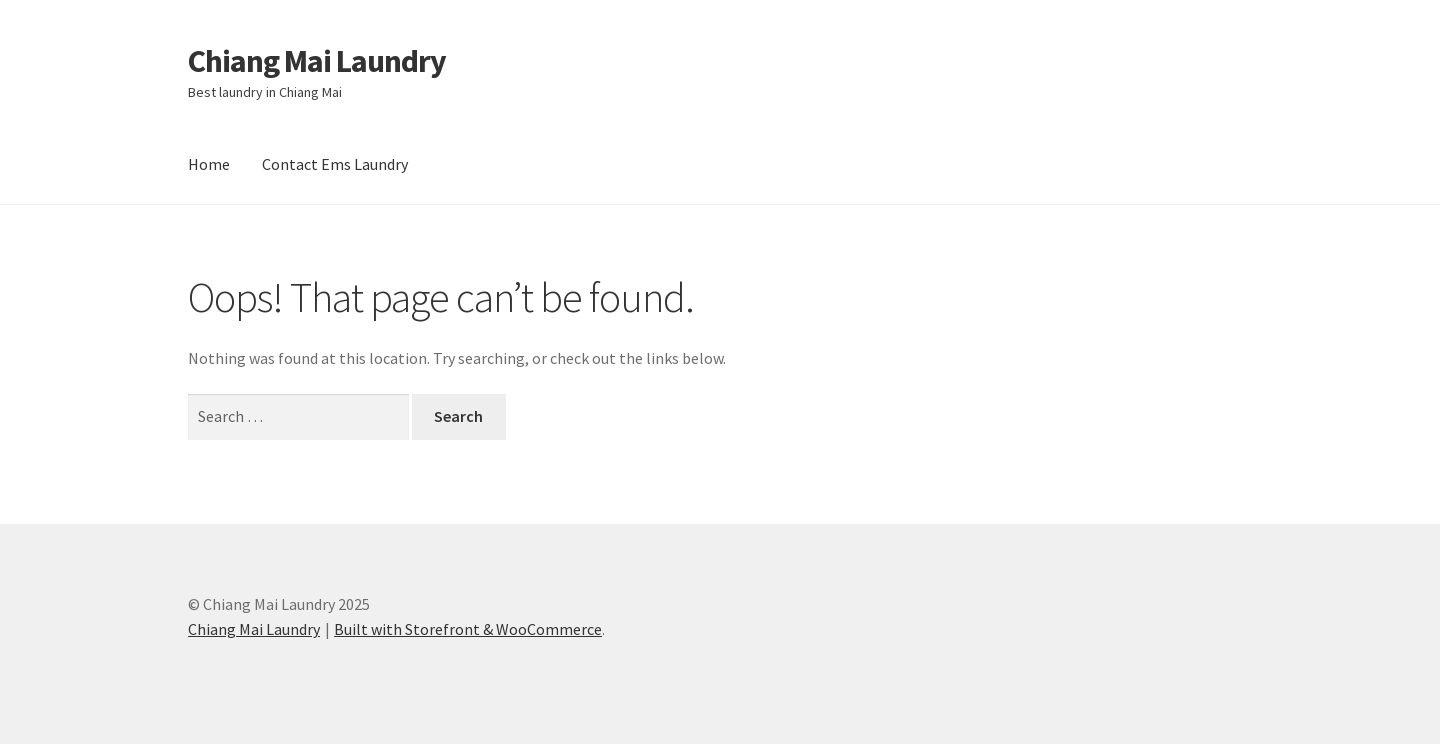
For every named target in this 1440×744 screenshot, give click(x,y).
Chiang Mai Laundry (317, 61)
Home (209, 164)
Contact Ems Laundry (335, 164)
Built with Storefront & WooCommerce (468, 629)
